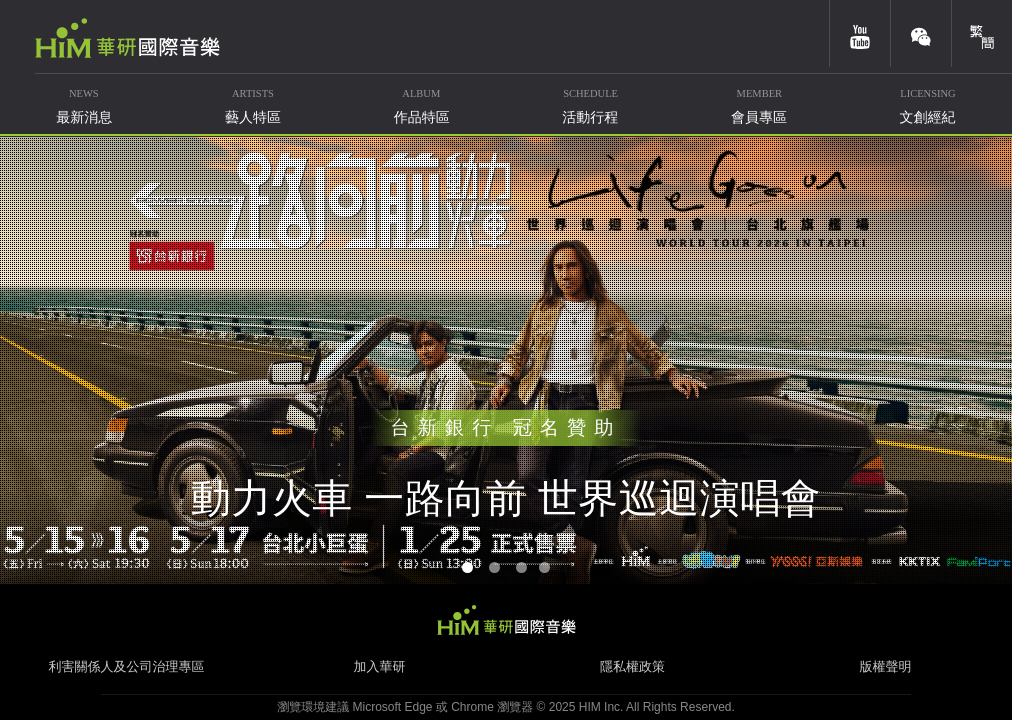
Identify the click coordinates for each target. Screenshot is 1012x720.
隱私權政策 (632, 666)
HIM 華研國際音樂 (506, 620)
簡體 (982, 33)
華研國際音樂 (127, 38)
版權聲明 (886, 666)
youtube (860, 33)
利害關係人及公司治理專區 (127, 666)
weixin (921, 33)
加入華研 (380, 666)
